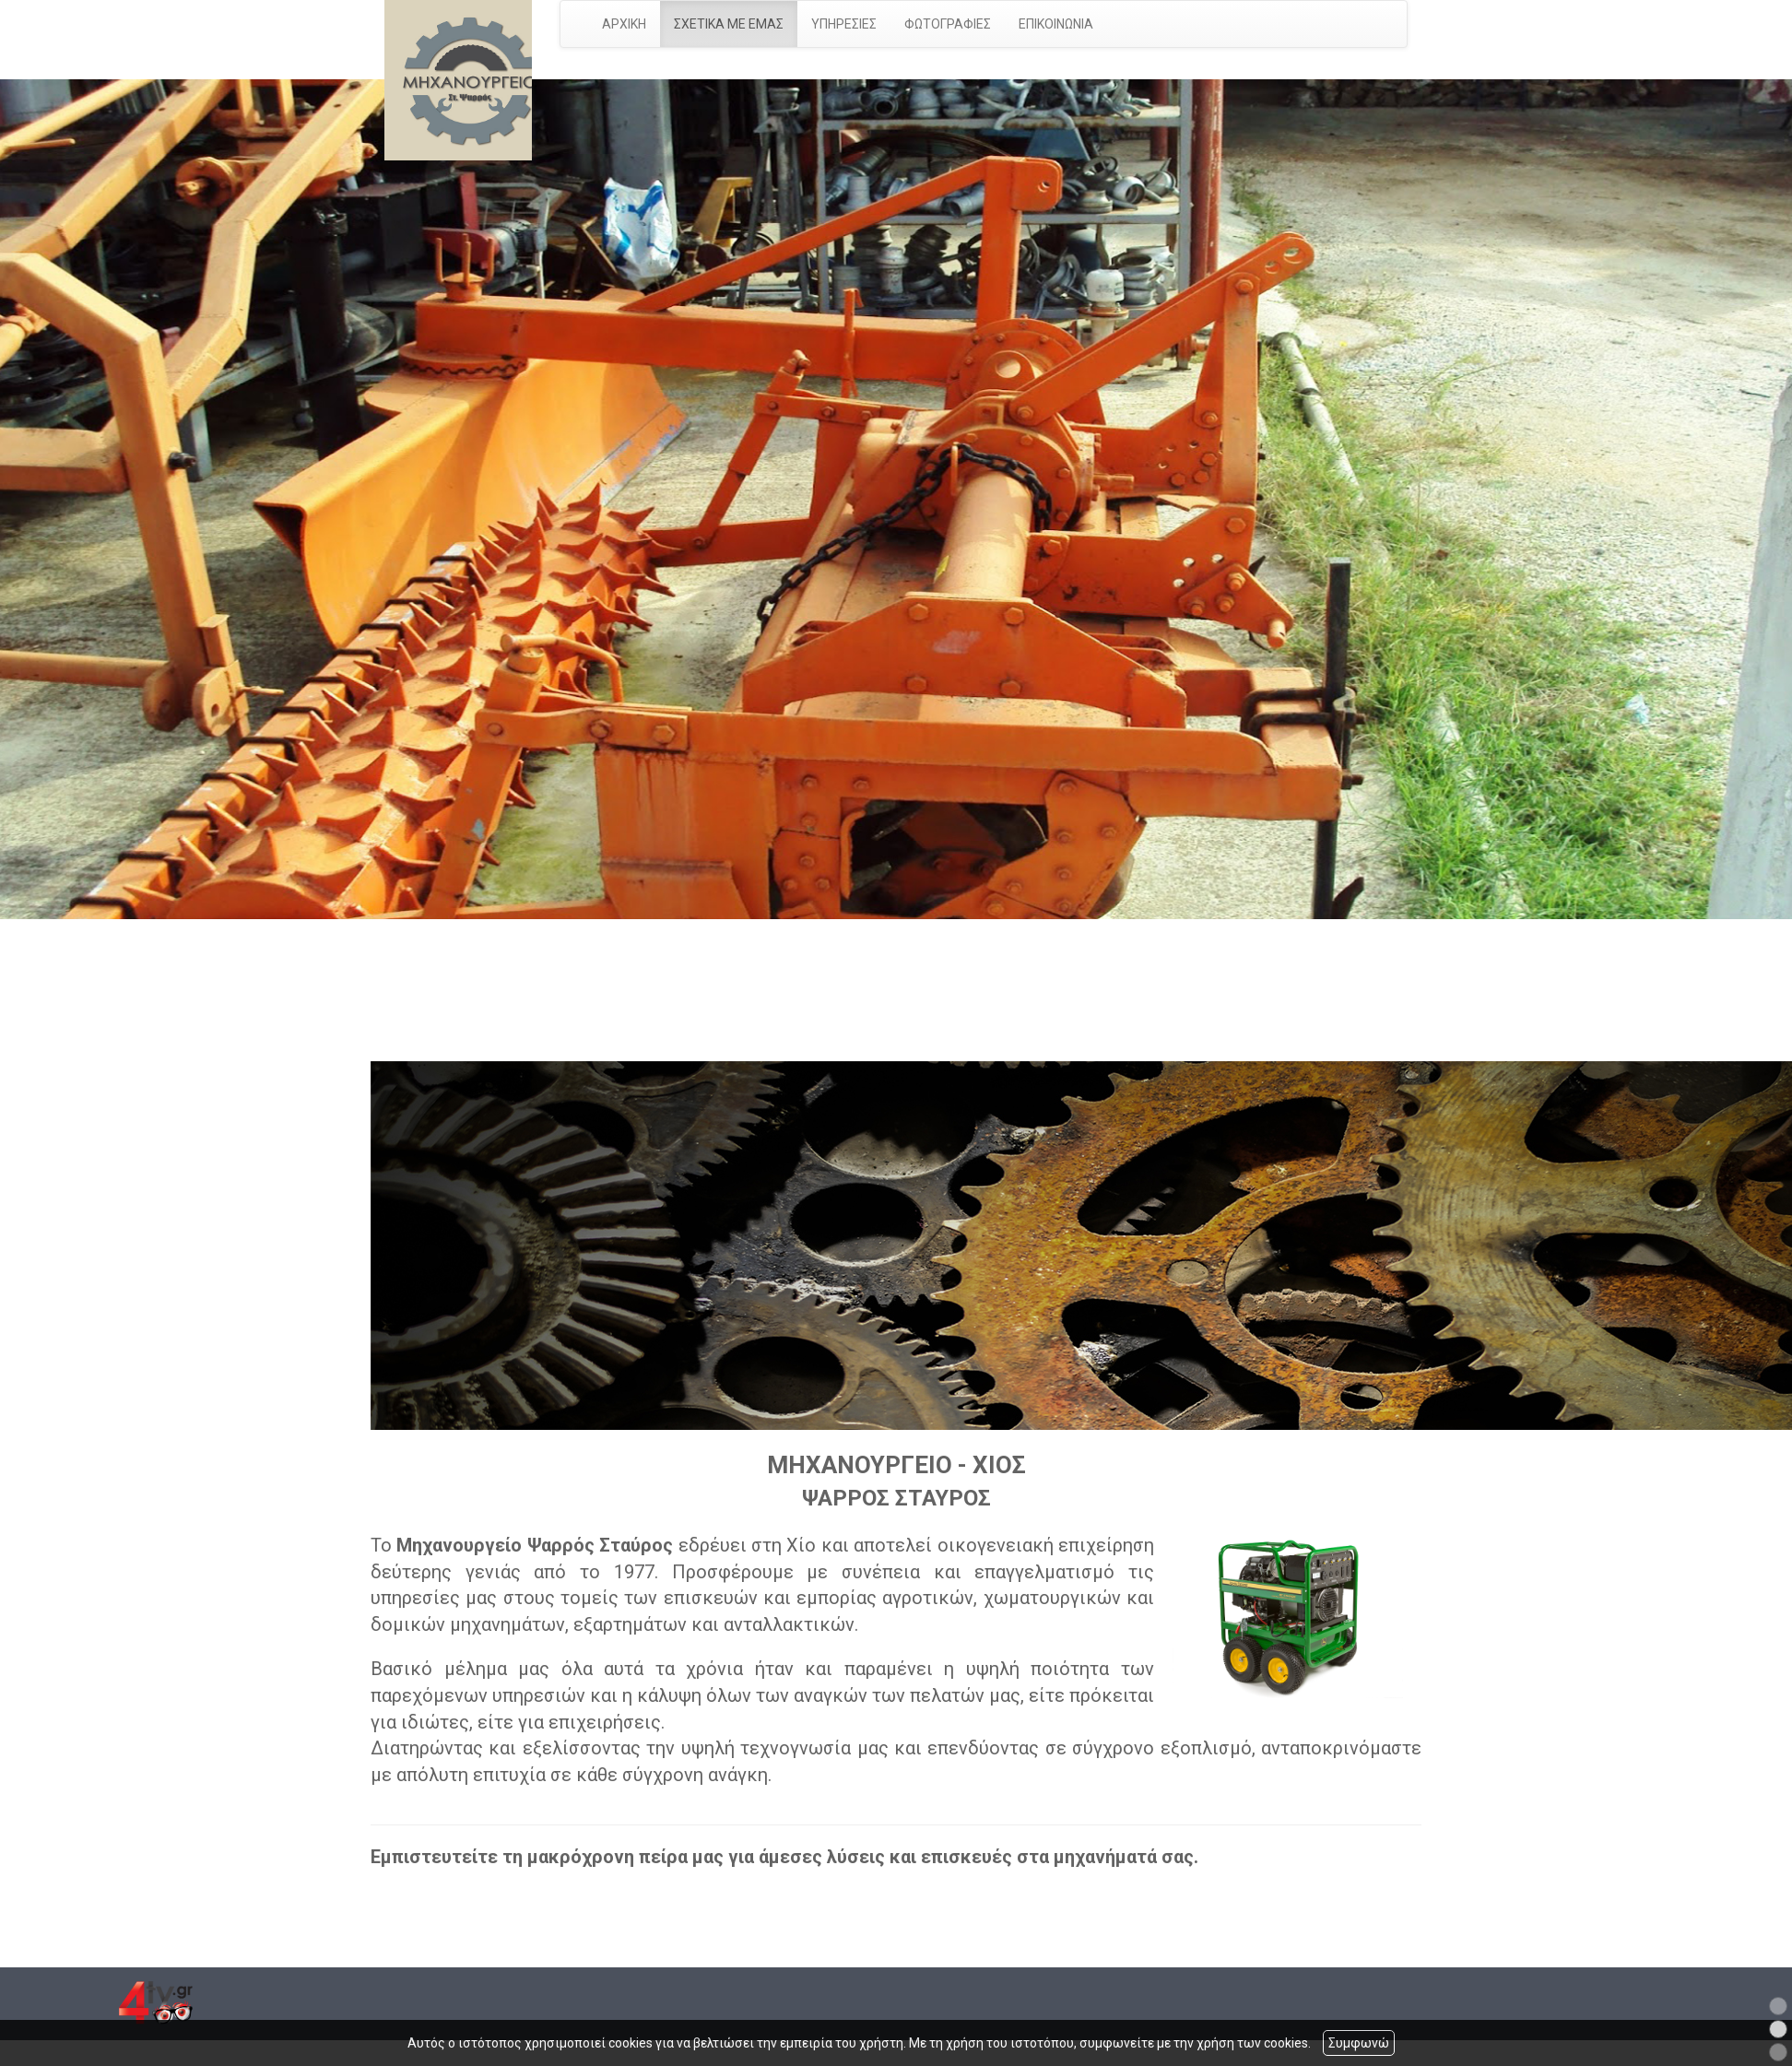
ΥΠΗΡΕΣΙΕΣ (844, 24)
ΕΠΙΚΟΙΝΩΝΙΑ (1056, 24)
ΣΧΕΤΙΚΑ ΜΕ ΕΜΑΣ (729, 24)
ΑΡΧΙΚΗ (624, 24)
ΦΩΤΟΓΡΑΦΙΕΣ (947, 24)
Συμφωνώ (1358, 2043)
